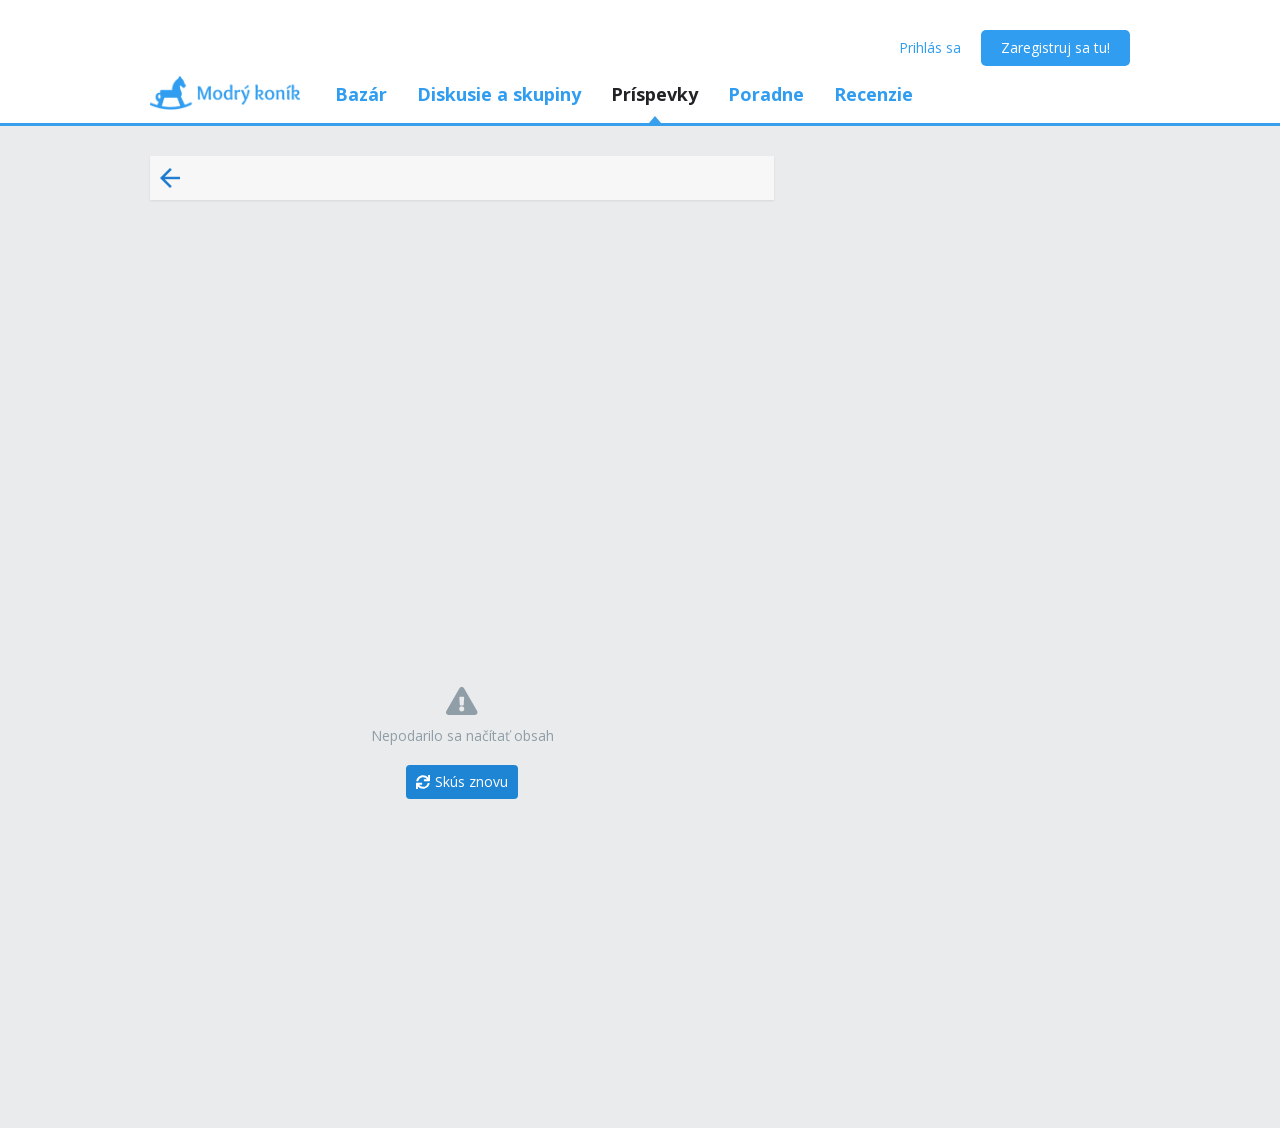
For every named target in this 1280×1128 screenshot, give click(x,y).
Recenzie (873, 94)
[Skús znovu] (462, 782)
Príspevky (654, 94)
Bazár (361, 94)
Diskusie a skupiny (499, 94)
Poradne (766, 94)
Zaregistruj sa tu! (1055, 47)
